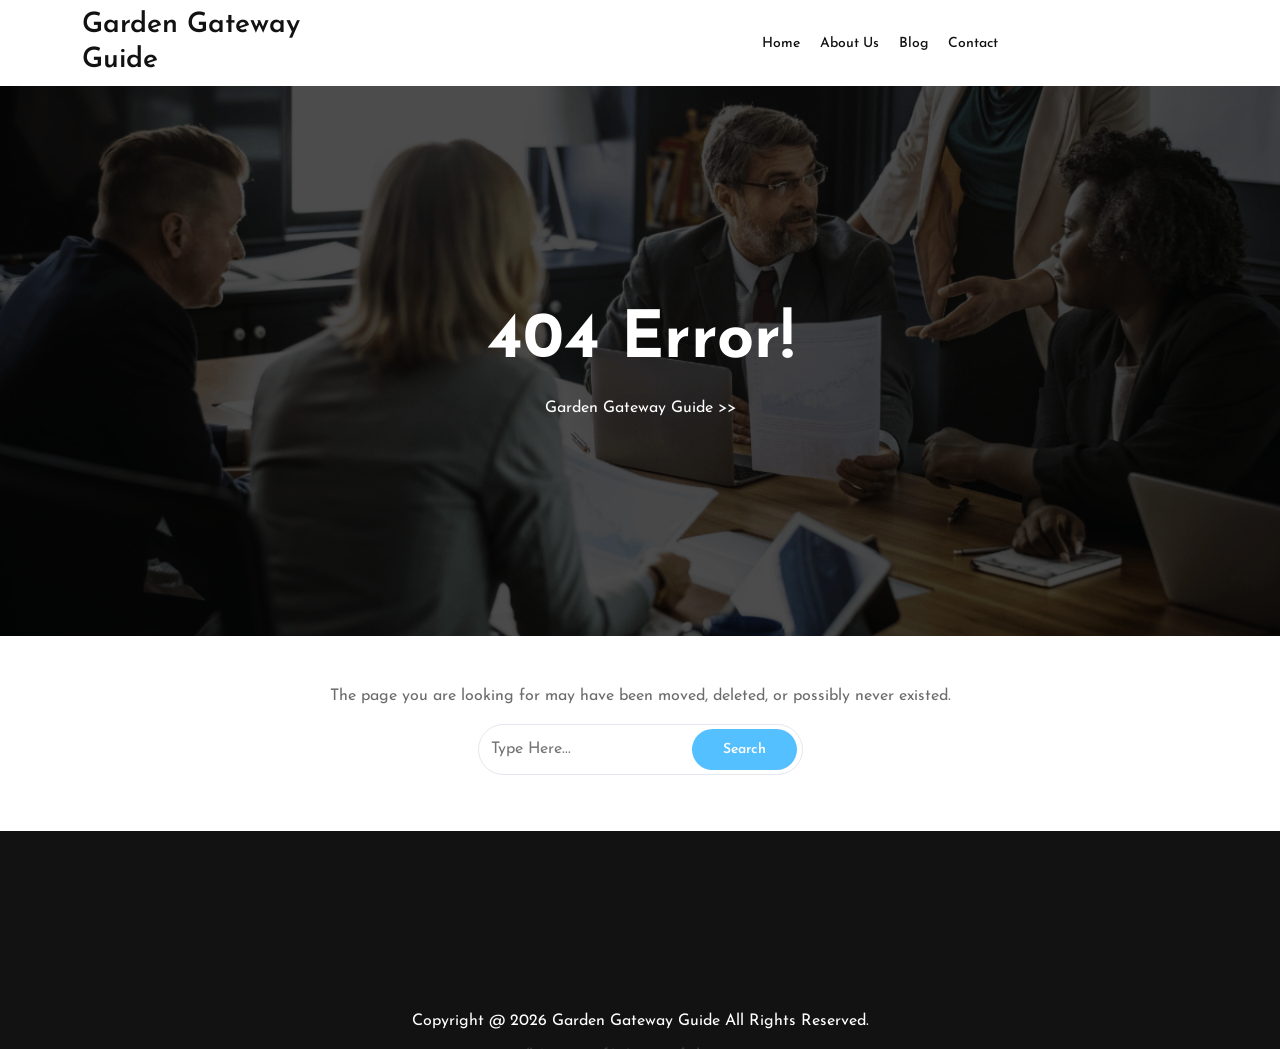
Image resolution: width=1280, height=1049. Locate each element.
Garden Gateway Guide (629, 408)
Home (781, 43)
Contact (973, 43)
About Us (849, 43)
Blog (913, 43)
